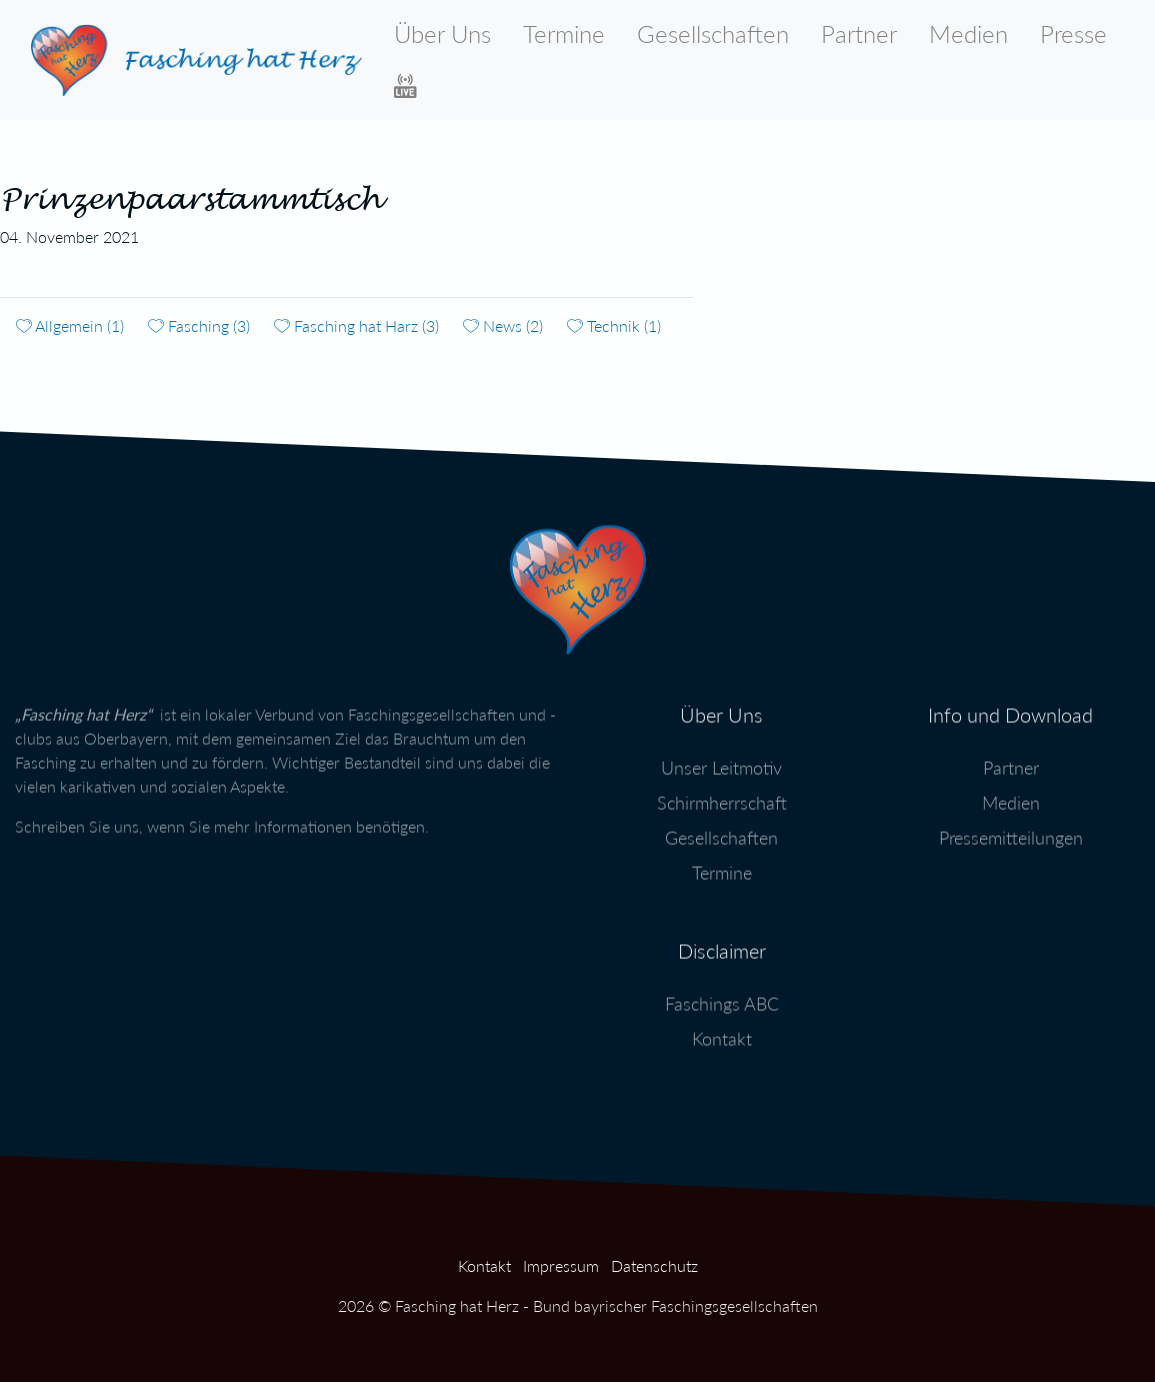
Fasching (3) (199, 325)
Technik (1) (614, 325)
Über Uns (442, 33)
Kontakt (722, 1029)
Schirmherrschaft (722, 793)
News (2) (503, 325)
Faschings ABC (722, 994)
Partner (859, 33)
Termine (564, 33)
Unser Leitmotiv (721, 758)
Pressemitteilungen (1011, 828)
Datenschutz (654, 1265)
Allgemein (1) (70, 325)
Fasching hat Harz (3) (356, 325)
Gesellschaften (713, 33)
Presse (1073, 33)
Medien (968, 33)
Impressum (561, 1265)
